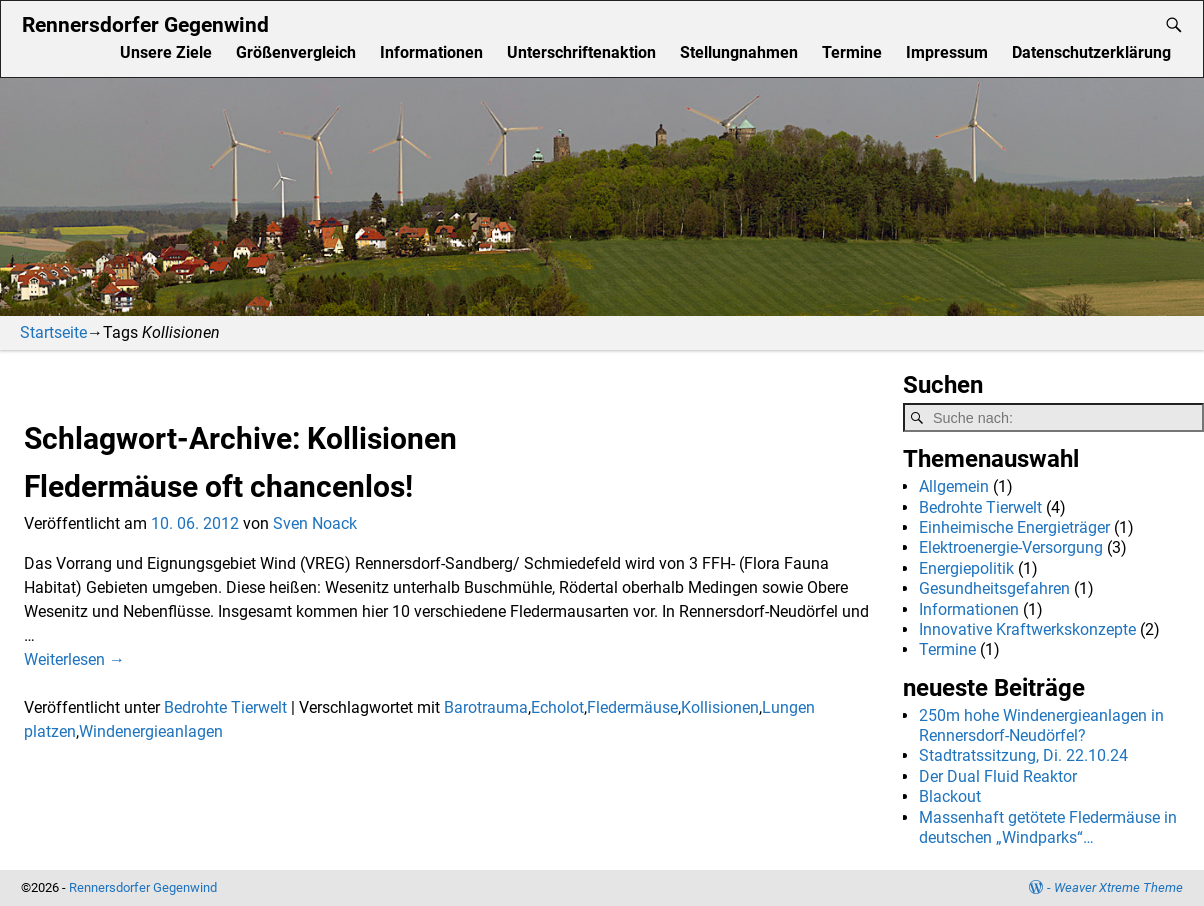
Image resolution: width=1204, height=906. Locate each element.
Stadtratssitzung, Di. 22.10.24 (1023, 755)
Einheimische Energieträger (1014, 527)
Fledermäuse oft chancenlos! (218, 486)
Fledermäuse (632, 707)
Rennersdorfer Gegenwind (145, 24)
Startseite (53, 332)
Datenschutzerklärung (1091, 52)
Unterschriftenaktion (581, 52)
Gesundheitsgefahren (994, 588)
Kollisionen (720, 707)
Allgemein (954, 486)
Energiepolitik (966, 568)
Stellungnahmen (739, 52)
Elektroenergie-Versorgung (1011, 547)
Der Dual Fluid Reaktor (998, 776)
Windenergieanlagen (151, 731)
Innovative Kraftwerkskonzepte (1027, 629)
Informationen (431, 52)
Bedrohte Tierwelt (225, 707)
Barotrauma (486, 707)
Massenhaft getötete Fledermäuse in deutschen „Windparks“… (1048, 827)
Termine (852, 52)
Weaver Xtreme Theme (1118, 887)
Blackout (950, 796)
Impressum (947, 52)
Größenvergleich (296, 52)
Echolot (557, 707)
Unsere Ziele (166, 52)
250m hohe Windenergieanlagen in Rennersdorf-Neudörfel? (1041, 725)
